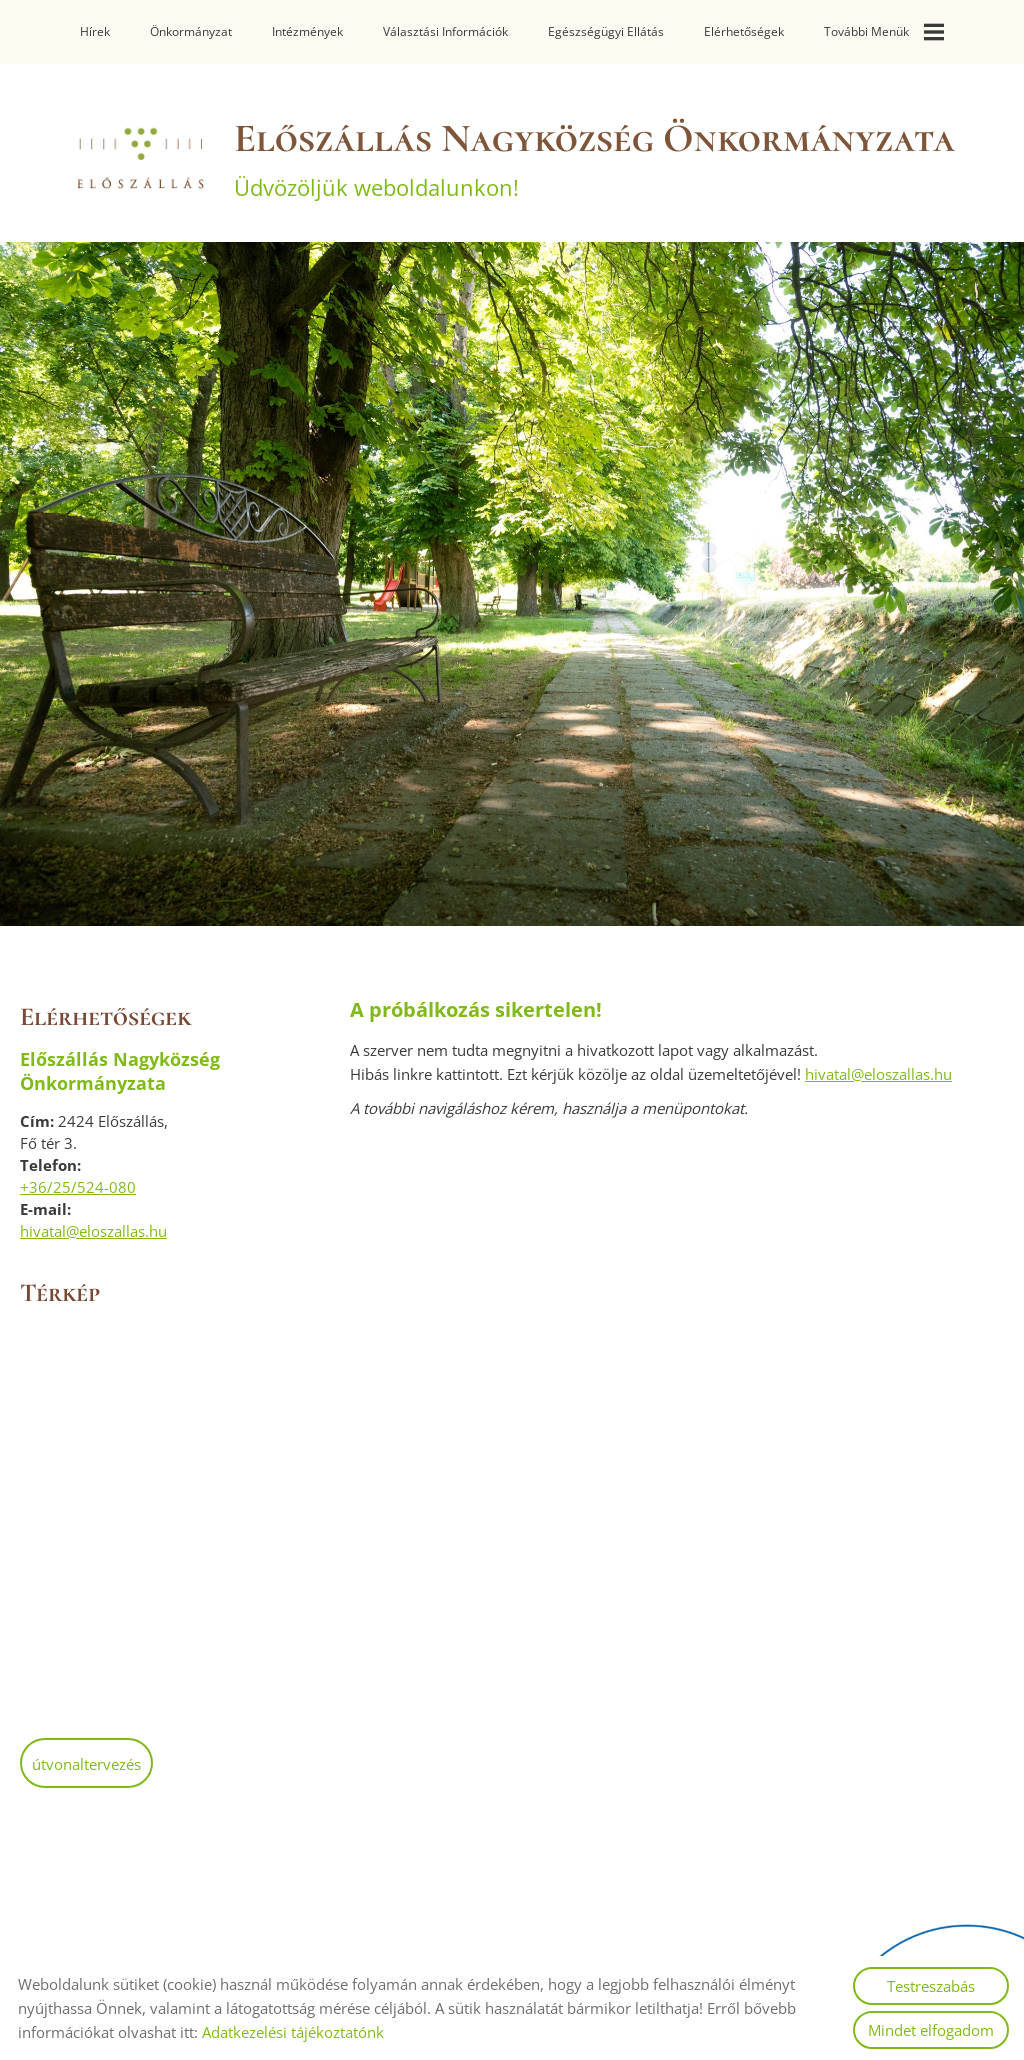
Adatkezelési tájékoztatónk (293, 2032)
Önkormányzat (191, 31)
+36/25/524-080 (78, 1187)
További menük (884, 32)
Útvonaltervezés (86, 1764)
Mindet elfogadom (931, 2030)
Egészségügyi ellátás (606, 31)
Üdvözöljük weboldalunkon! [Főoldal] (594, 158)
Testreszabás (931, 1986)
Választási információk (445, 31)
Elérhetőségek (744, 31)
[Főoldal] (139, 158)
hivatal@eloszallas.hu (93, 1231)
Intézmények (307, 31)
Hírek (95, 31)
